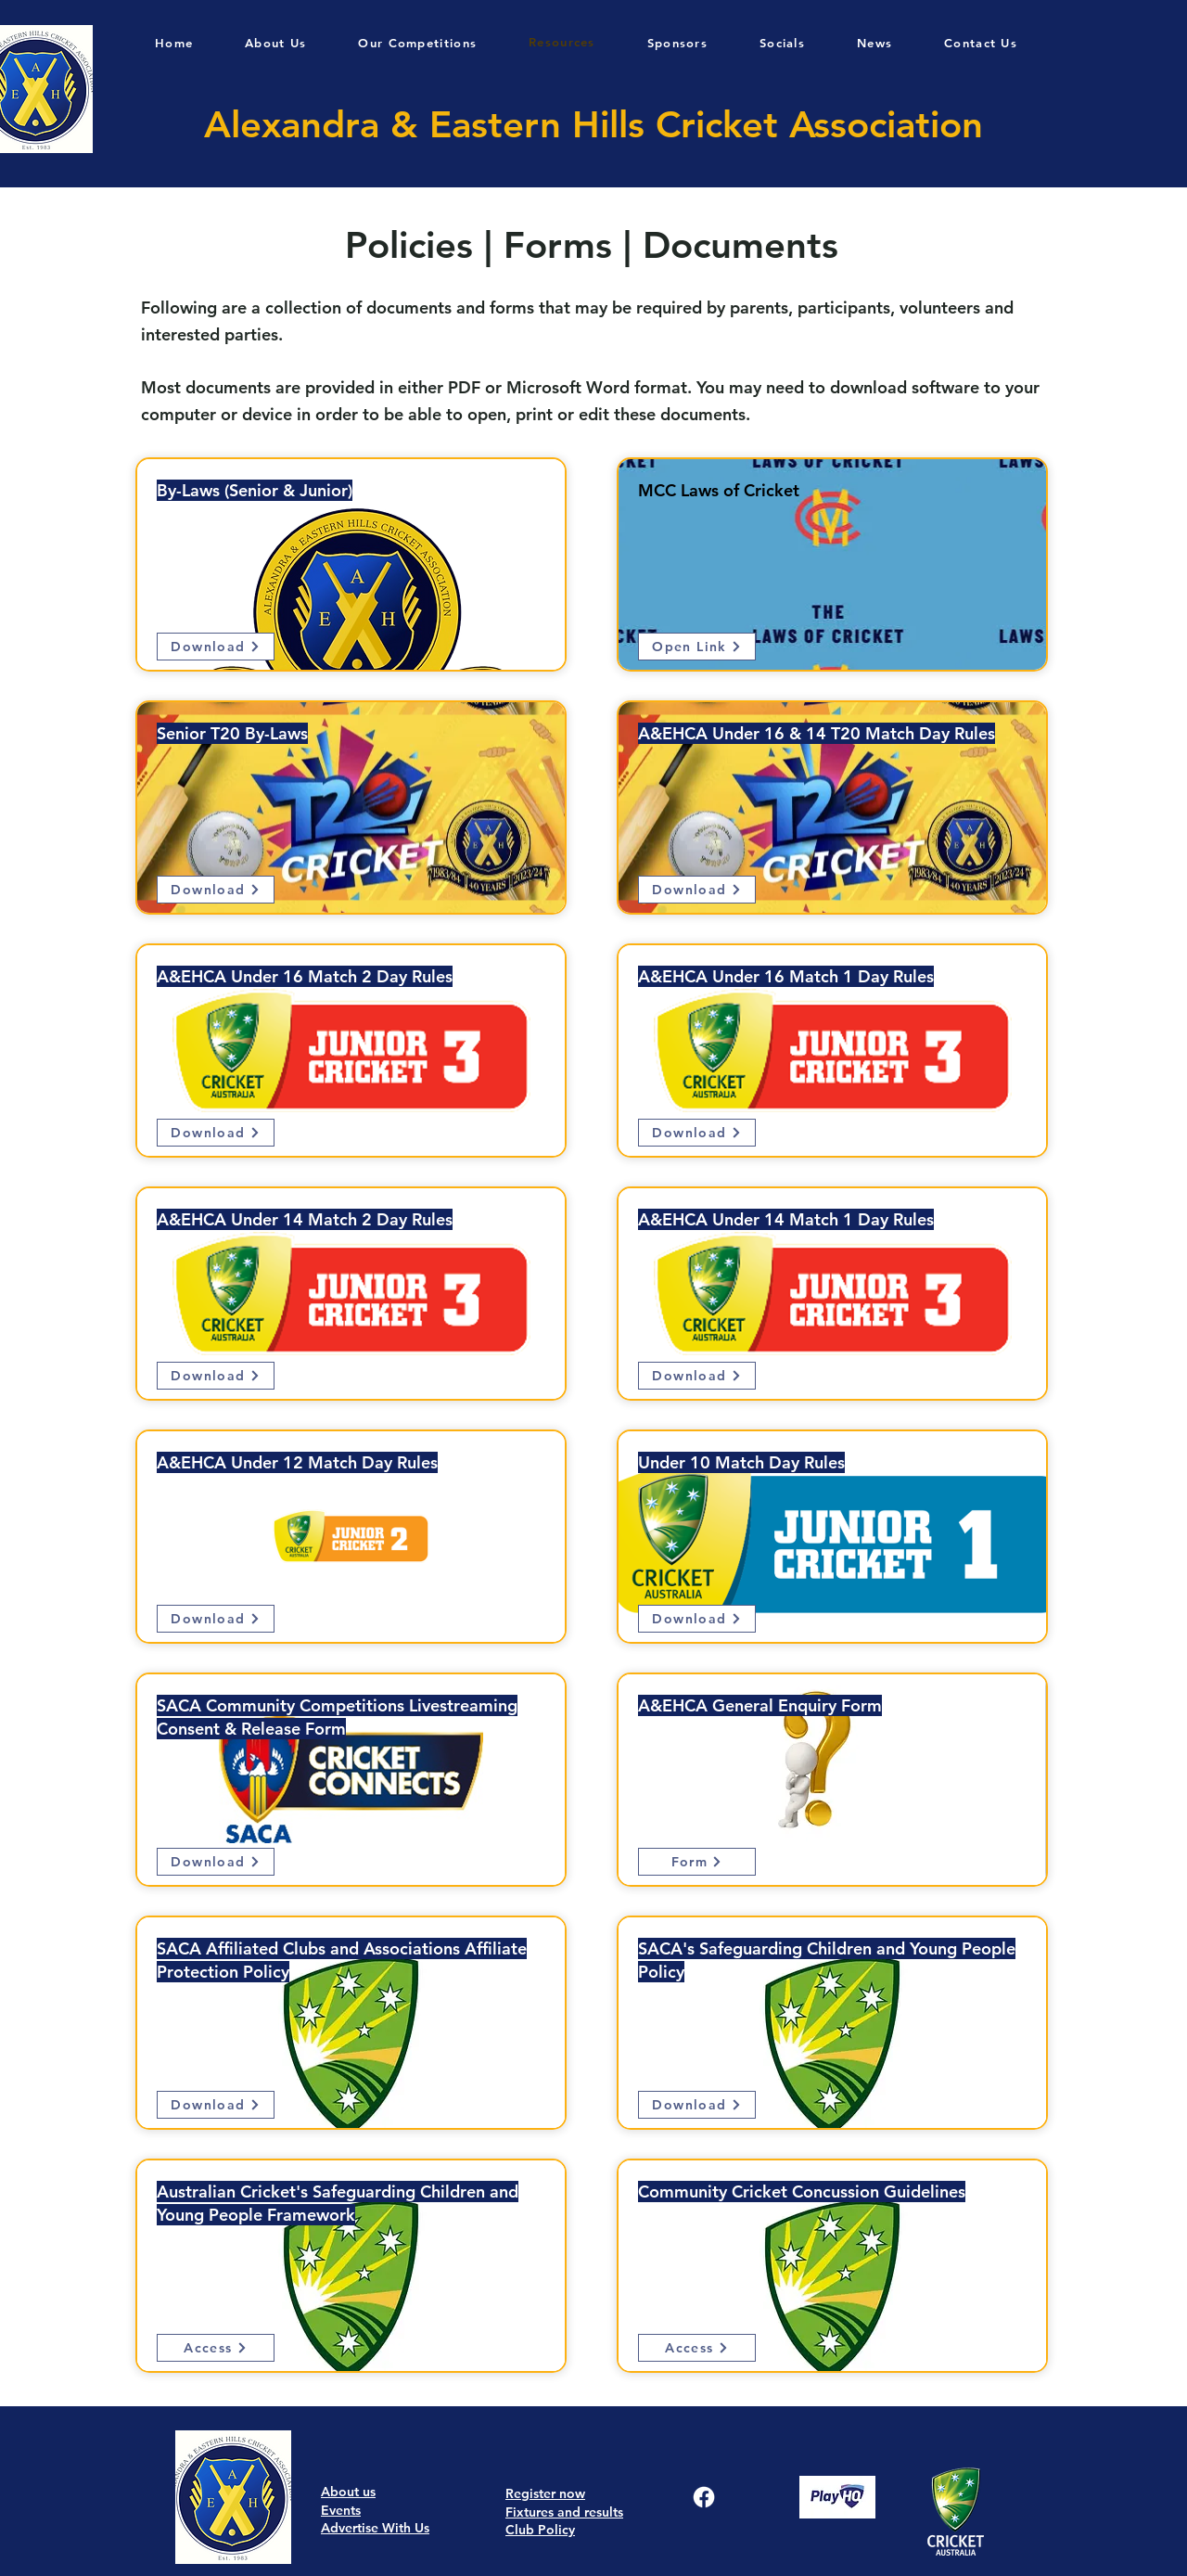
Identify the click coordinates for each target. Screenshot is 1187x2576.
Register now (545, 2493)
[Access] (215, 2348)
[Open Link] (697, 646)
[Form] (697, 1862)
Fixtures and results (564, 2512)
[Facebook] (704, 2497)
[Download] (215, 646)
